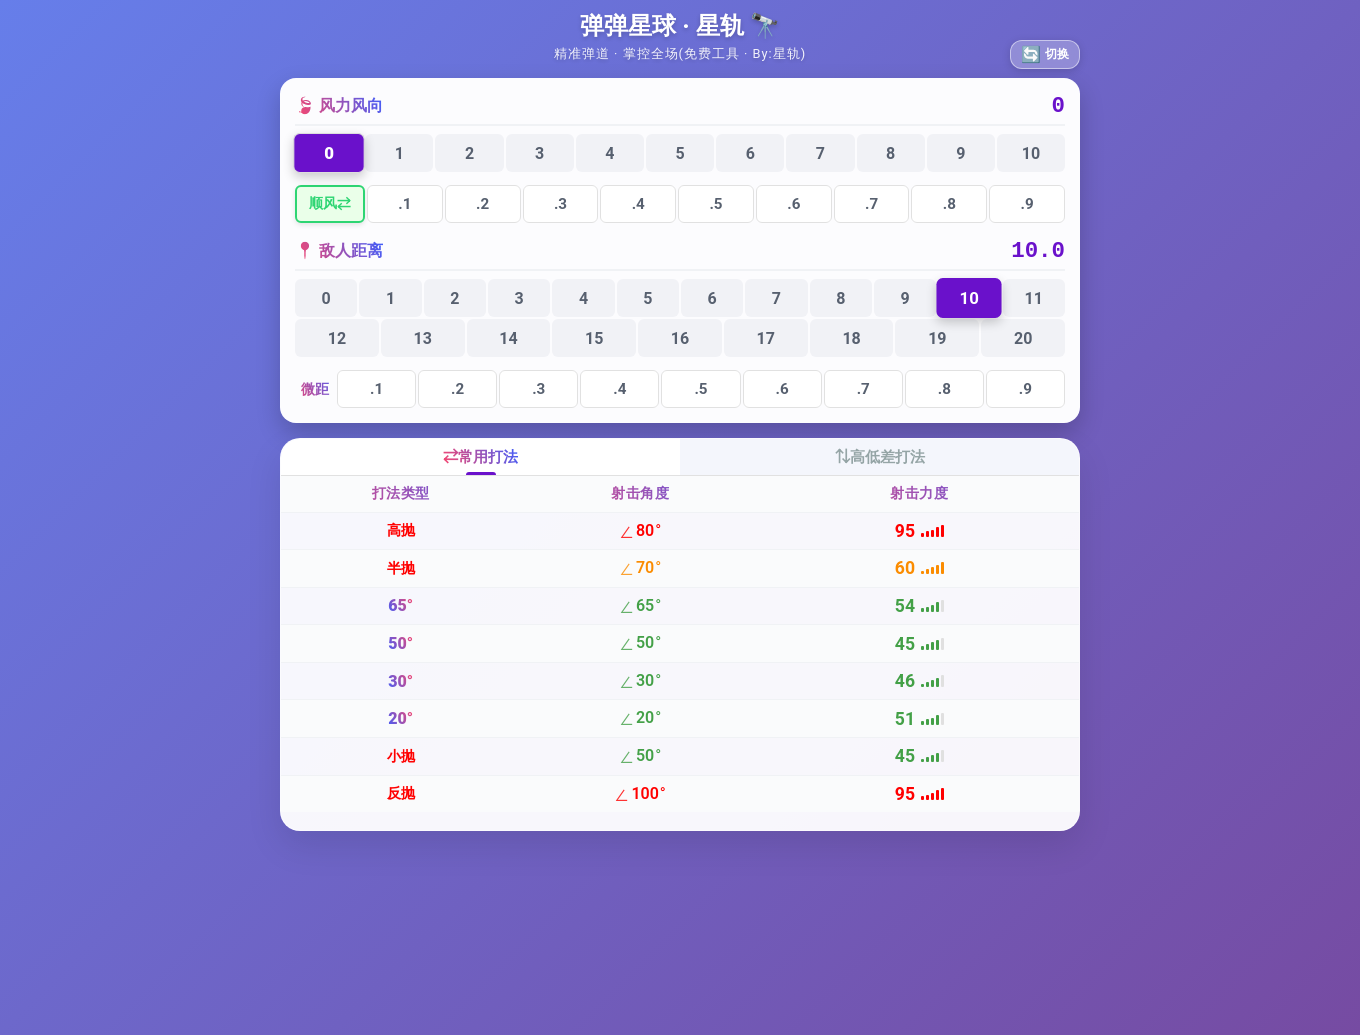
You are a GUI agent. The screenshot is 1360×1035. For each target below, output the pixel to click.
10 (1031, 158)
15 (594, 348)
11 (1034, 308)
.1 (404, 209)
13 (422, 348)
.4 (638, 209)
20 (1023, 348)
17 (766, 348)
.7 (871, 209)
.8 (949, 209)
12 (337, 348)
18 (851, 348)
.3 (560, 209)
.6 (793, 209)
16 (680, 348)
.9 (1027, 209)
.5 (715, 209)
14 (508, 348)
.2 (482, 209)
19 (937, 348)
